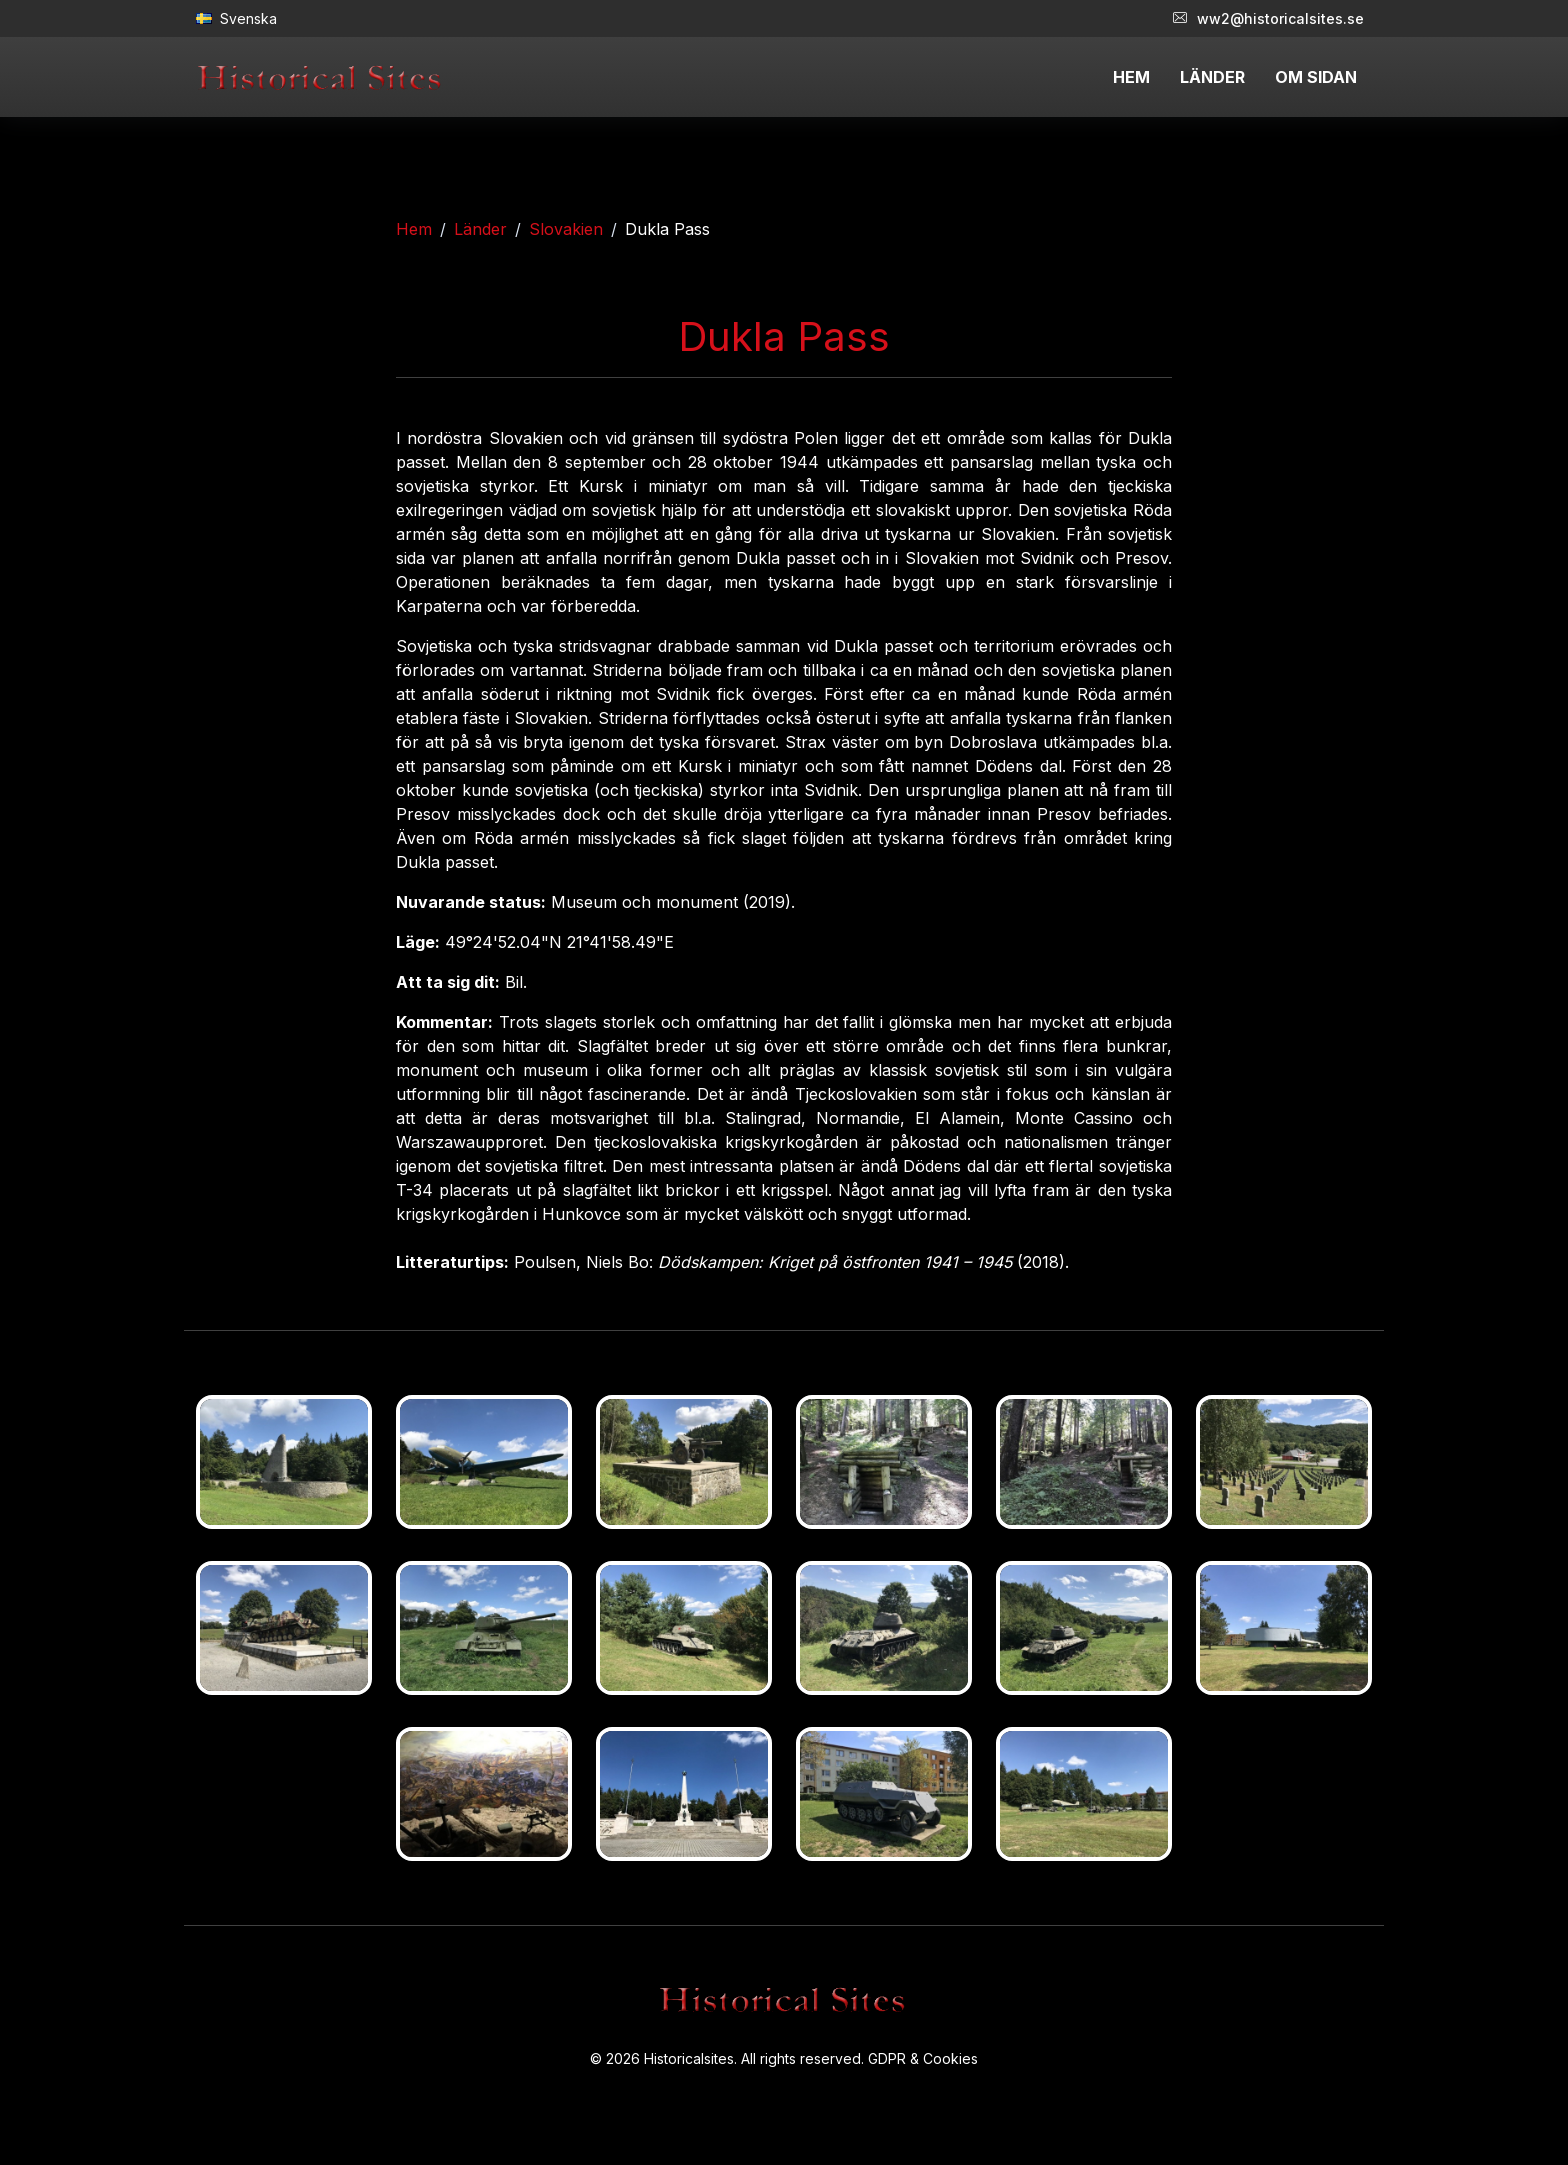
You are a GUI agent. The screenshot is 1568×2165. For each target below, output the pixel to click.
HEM (1131, 77)
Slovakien (566, 229)
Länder (480, 229)
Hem (414, 229)
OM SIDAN (1316, 77)
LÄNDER (1212, 77)
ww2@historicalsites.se (1268, 18)
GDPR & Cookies (923, 2058)
